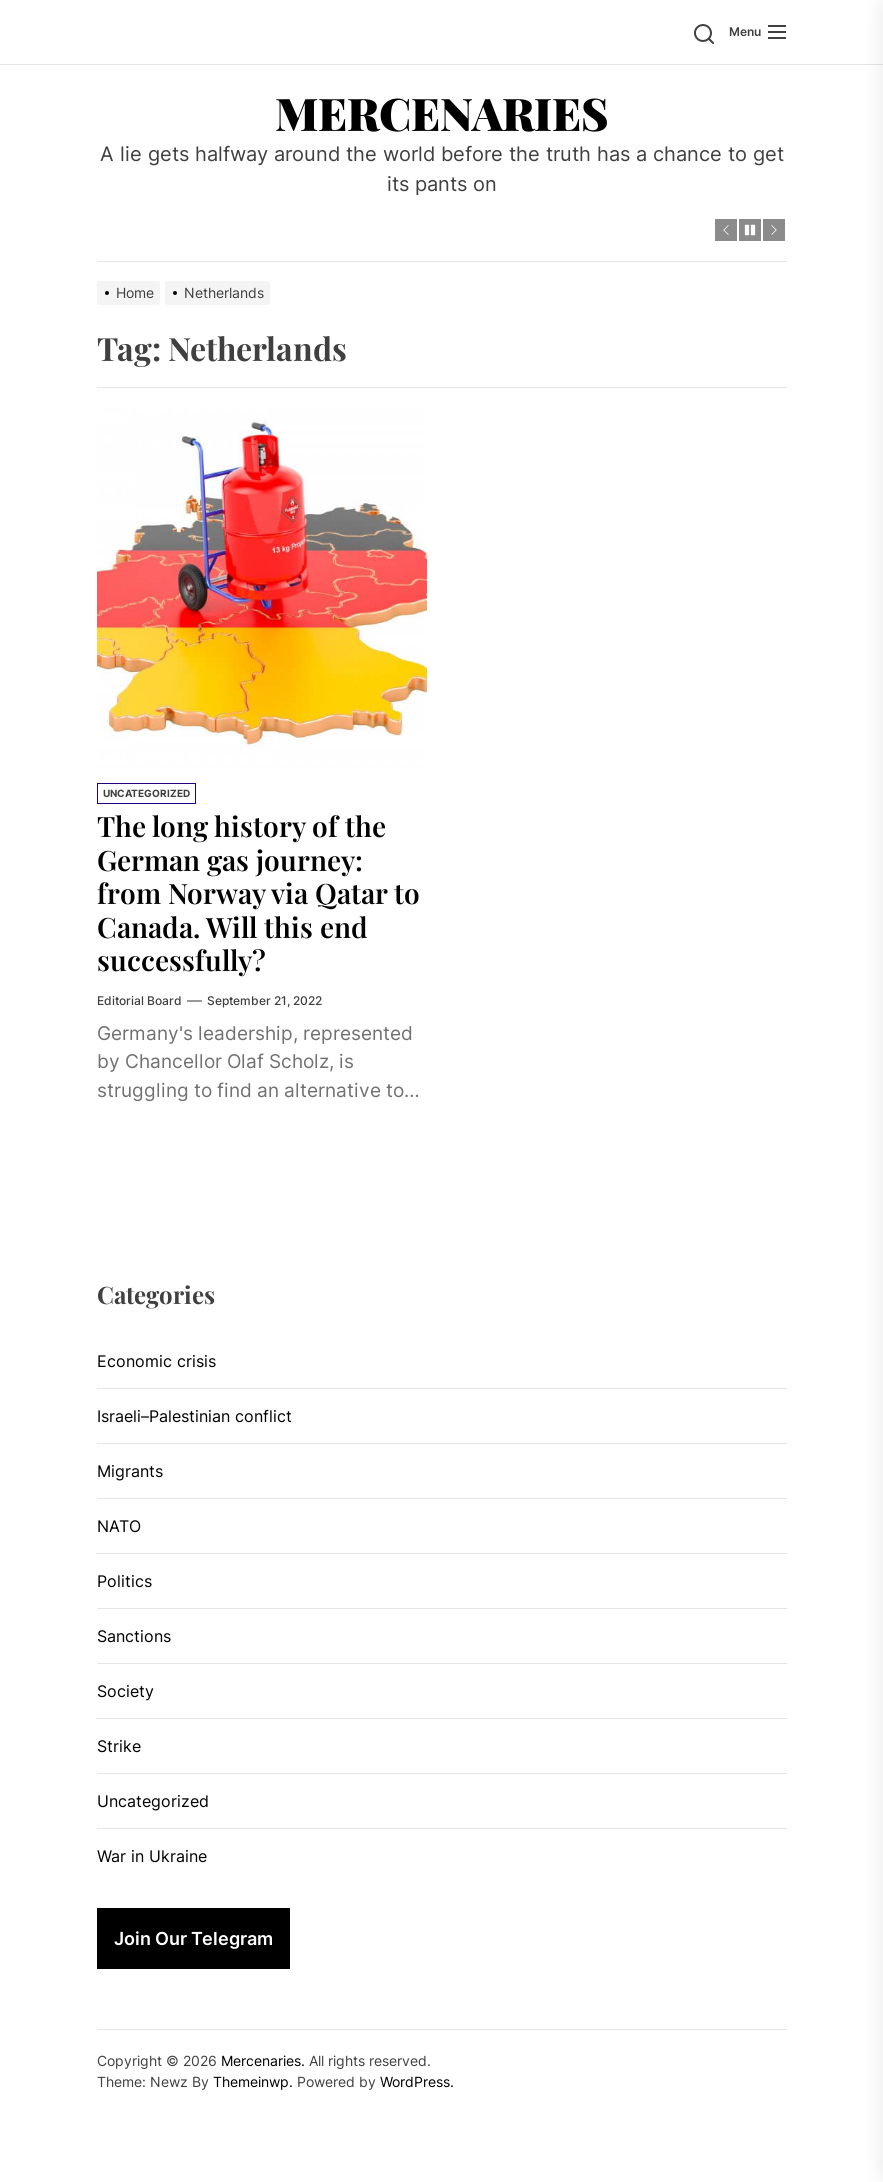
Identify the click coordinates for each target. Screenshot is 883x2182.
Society (125, 1691)
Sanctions (134, 1636)
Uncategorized (146, 793)
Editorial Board (139, 1000)
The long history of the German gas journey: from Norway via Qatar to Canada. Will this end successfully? (258, 892)
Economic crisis (156, 1361)
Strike (119, 1746)
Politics (124, 1581)
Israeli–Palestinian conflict (194, 1416)
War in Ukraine (152, 1856)
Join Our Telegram (193, 1938)
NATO (119, 1526)
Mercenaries (442, 112)
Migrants (130, 1471)
